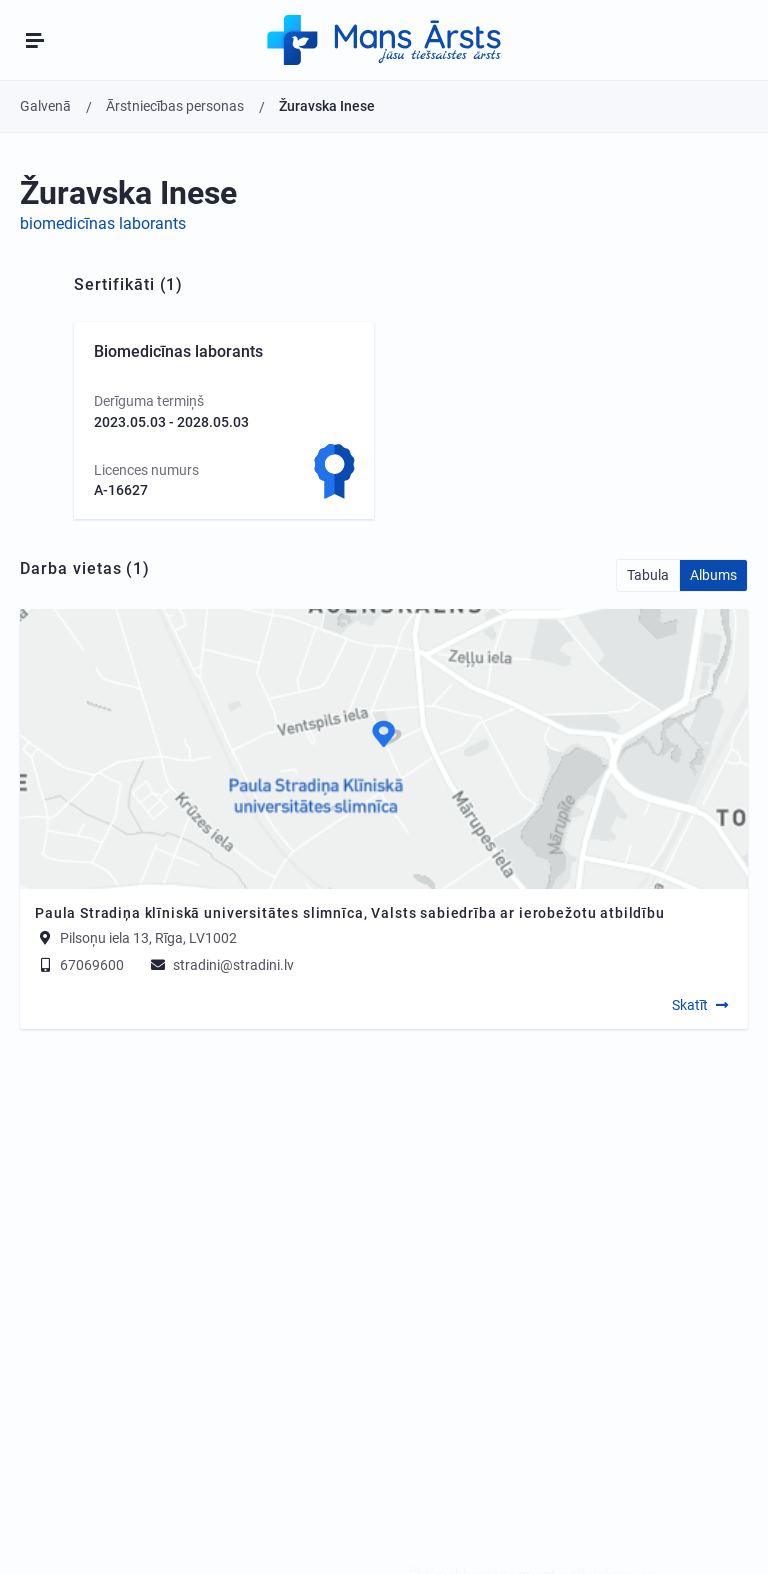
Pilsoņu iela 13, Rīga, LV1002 (148, 938)
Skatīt (690, 1005)
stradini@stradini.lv (221, 965)
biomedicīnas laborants (103, 223)
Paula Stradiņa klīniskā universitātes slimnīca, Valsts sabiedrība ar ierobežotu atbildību (350, 913)
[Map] (384, 749)
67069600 (79, 965)
